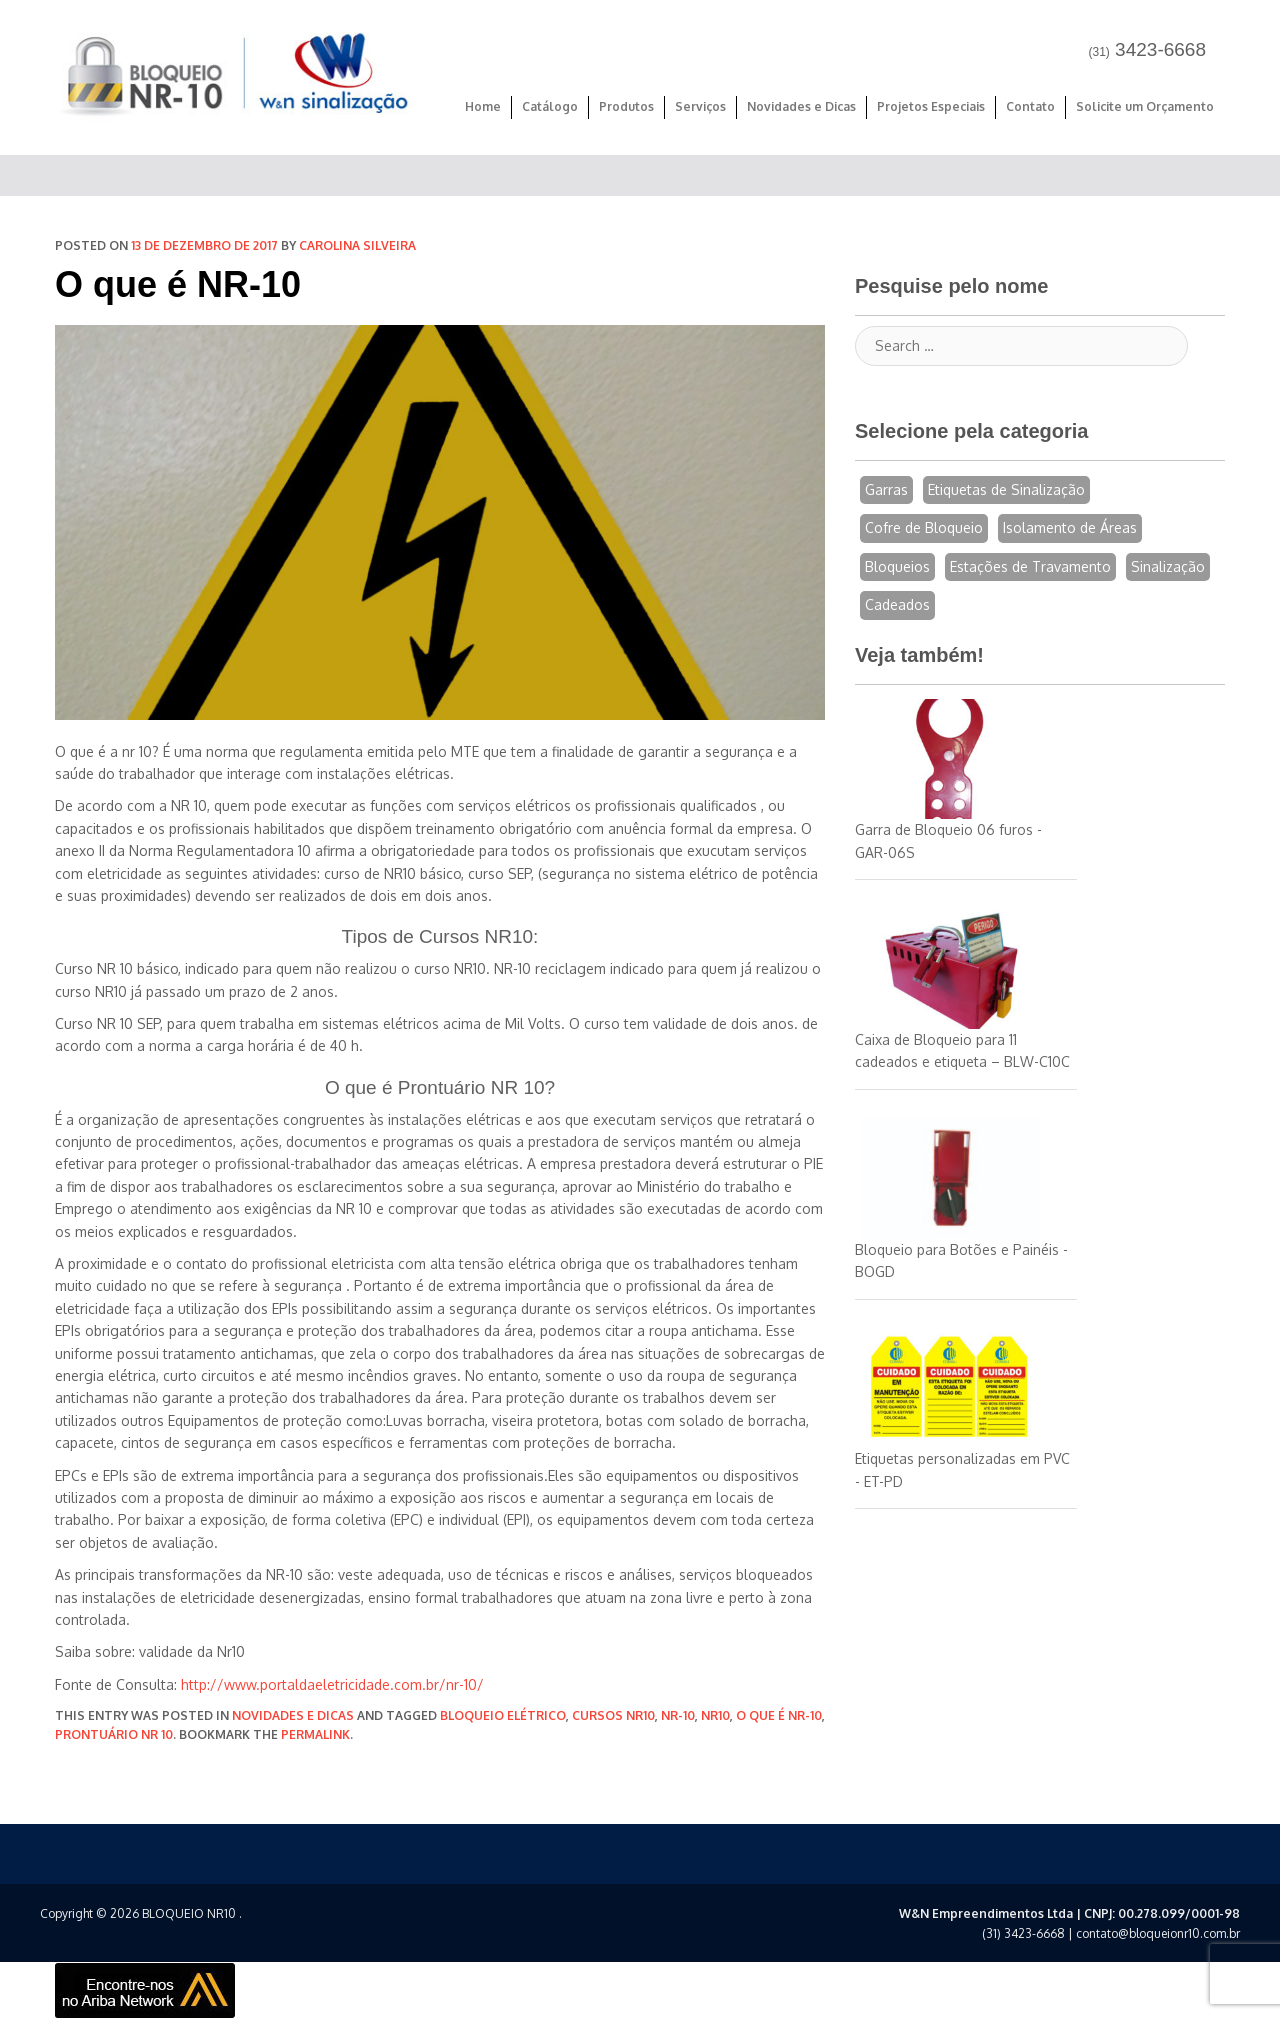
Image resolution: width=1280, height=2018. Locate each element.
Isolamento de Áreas (1070, 527)
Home (483, 106)
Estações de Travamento (1030, 566)
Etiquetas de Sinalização (1006, 489)
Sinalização (1168, 566)
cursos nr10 (613, 1715)
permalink (315, 1734)
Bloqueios (897, 566)
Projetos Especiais (931, 106)
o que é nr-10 (779, 1715)
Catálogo (550, 106)
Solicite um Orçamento (1145, 106)
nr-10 (678, 1715)
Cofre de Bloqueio (924, 527)
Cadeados (897, 604)
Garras (886, 489)
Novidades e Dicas (801, 106)
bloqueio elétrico (503, 1715)
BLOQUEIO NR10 (189, 1913)
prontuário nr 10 (114, 1734)
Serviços (700, 106)
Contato (1030, 106)
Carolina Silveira (357, 245)
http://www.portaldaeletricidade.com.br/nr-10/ (332, 1684)
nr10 (715, 1715)
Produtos (626, 106)
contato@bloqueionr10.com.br (1158, 1933)
